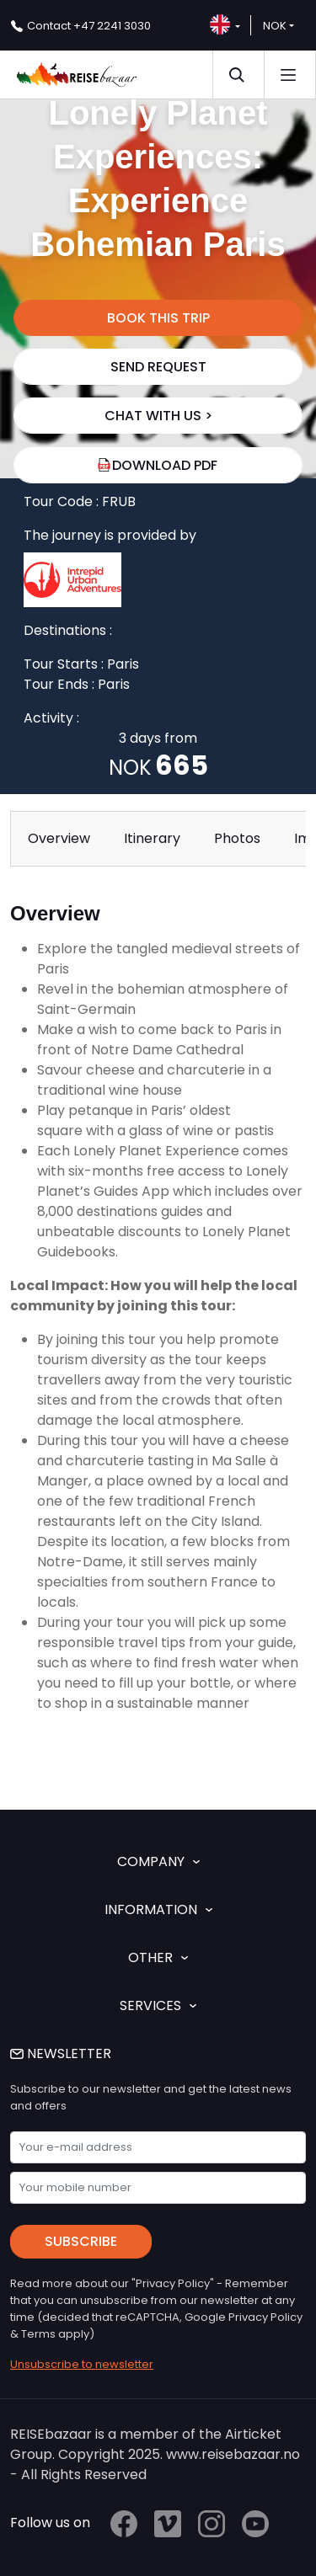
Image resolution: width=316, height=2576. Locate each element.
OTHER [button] (158, 1957)
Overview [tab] (59, 838)
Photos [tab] (237, 838)
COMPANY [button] (158, 1861)
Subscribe (81, 2241)
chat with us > (158, 415)
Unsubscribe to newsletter (81, 2364)
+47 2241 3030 (89, 26)
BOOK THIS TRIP (158, 318)
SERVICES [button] (158, 2005)
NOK (275, 26)
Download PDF (157, 465)
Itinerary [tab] (152, 838)
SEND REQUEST (158, 366)
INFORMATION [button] (158, 1909)
